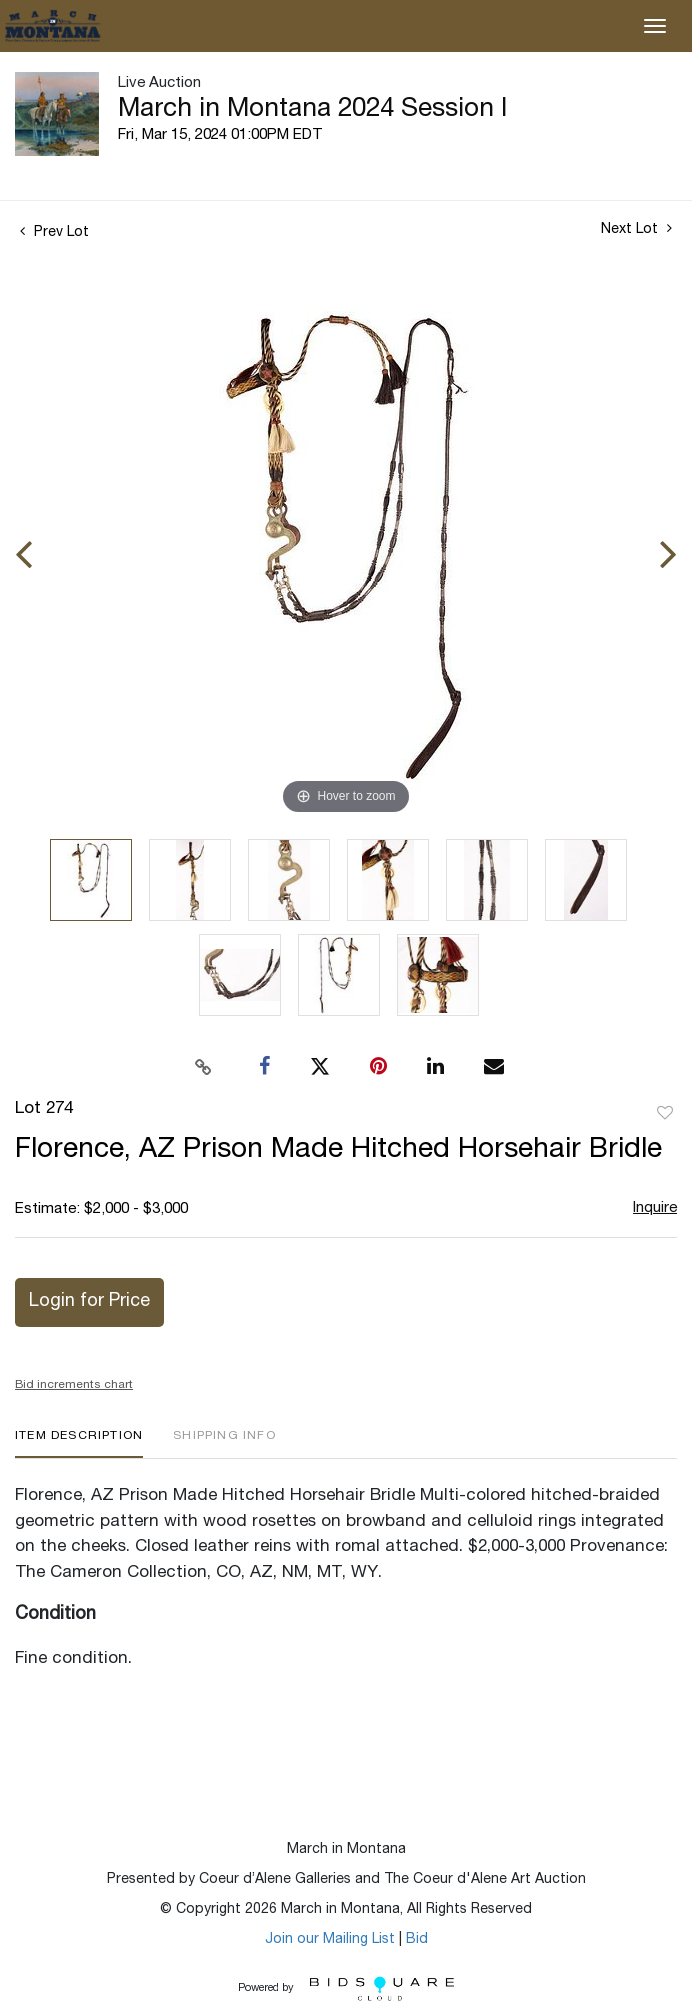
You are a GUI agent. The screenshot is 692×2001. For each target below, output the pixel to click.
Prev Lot (54, 233)
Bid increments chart (74, 1385)
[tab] (79, 1443)
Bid (417, 1940)
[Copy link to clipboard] (204, 1067)
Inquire (655, 1208)
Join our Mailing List (330, 1940)
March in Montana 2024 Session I (312, 110)
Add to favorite (665, 1114)
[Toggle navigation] (655, 26)
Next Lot (636, 229)
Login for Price (89, 1302)
